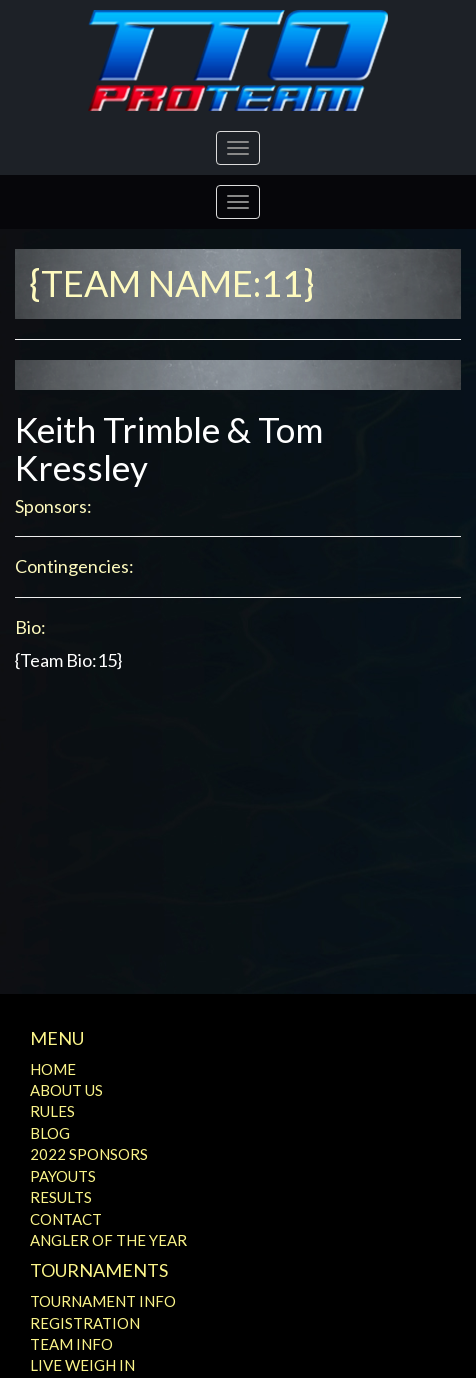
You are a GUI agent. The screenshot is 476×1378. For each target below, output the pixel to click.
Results (61, 1197)
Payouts (63, 1176)
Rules (52, 1111)
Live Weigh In (82, 1365)
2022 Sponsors (89, 1154)
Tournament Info (103, 1301)
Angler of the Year (108, 1240)
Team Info (71, 1344)
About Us (66, 1090)
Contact (66, 1219)
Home (53, 1069)
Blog (50, 1133)
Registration (85, 1323)
